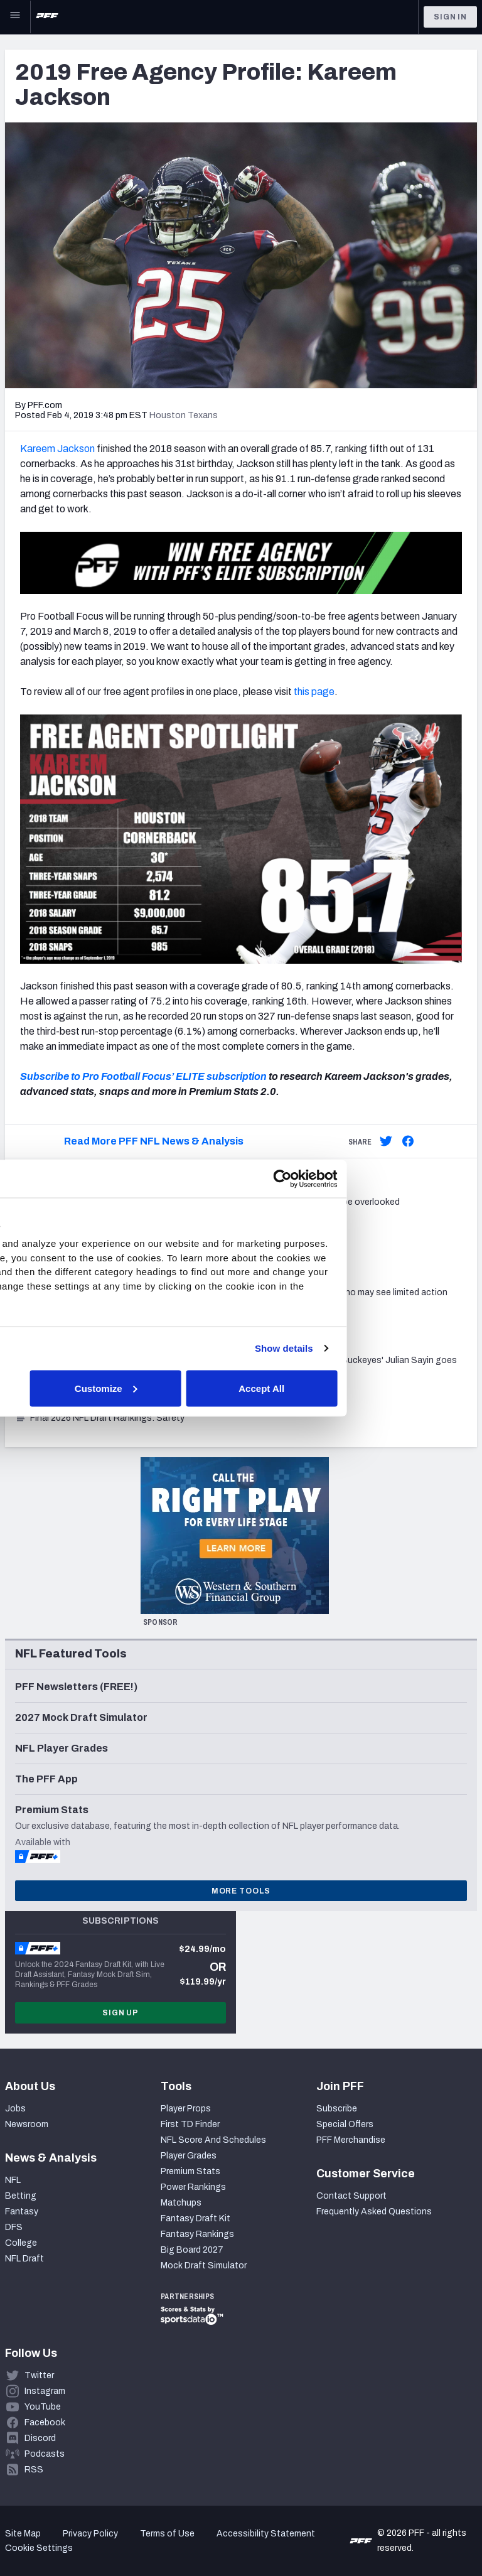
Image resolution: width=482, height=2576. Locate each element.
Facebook (44, 2422)
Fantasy (21, 2211)
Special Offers (344, 2124)
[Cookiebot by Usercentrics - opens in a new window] (413, 1178)
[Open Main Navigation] (15, 17)
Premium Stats (190, 2171)
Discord (40, 2438)
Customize (239, 1387)
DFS (14, 2227)
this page (314, 691)
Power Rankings (193, 2187)
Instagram (44, 2391)
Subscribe (336, 2108)
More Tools (241, 1891)
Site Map (23, 2533)
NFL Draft (24, 2258)
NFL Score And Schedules (213, 2140)
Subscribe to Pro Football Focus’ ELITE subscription (143, 1076)
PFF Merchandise (350, 2140)
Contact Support (351, 2196)
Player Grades (189, 2155)
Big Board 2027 (192, 2250)
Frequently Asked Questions (374, 2211)
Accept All (392, 1387)
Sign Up (120, 2012)
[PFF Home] (47, 17)
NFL (13, 2180)
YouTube (42, 2407)
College (21, 2243)
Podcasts (44, 2454)
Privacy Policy (90, 2533)
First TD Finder (190, 2124)
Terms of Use (167, 2533)
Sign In (450, 17)
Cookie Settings (39, 2548)
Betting (20, 2196)
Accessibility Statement (266, 2533)
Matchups (181, 2202)
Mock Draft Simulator (204, 2265)
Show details (414, 1348)
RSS (33, 2469)
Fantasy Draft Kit (195, 2218)
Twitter (39, 2375)
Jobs (15, 2108)
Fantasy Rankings (197, 2234)
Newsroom (26, 2124)
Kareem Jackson (57, 448)
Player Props (186, 2108)
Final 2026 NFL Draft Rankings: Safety (100, 1418)
